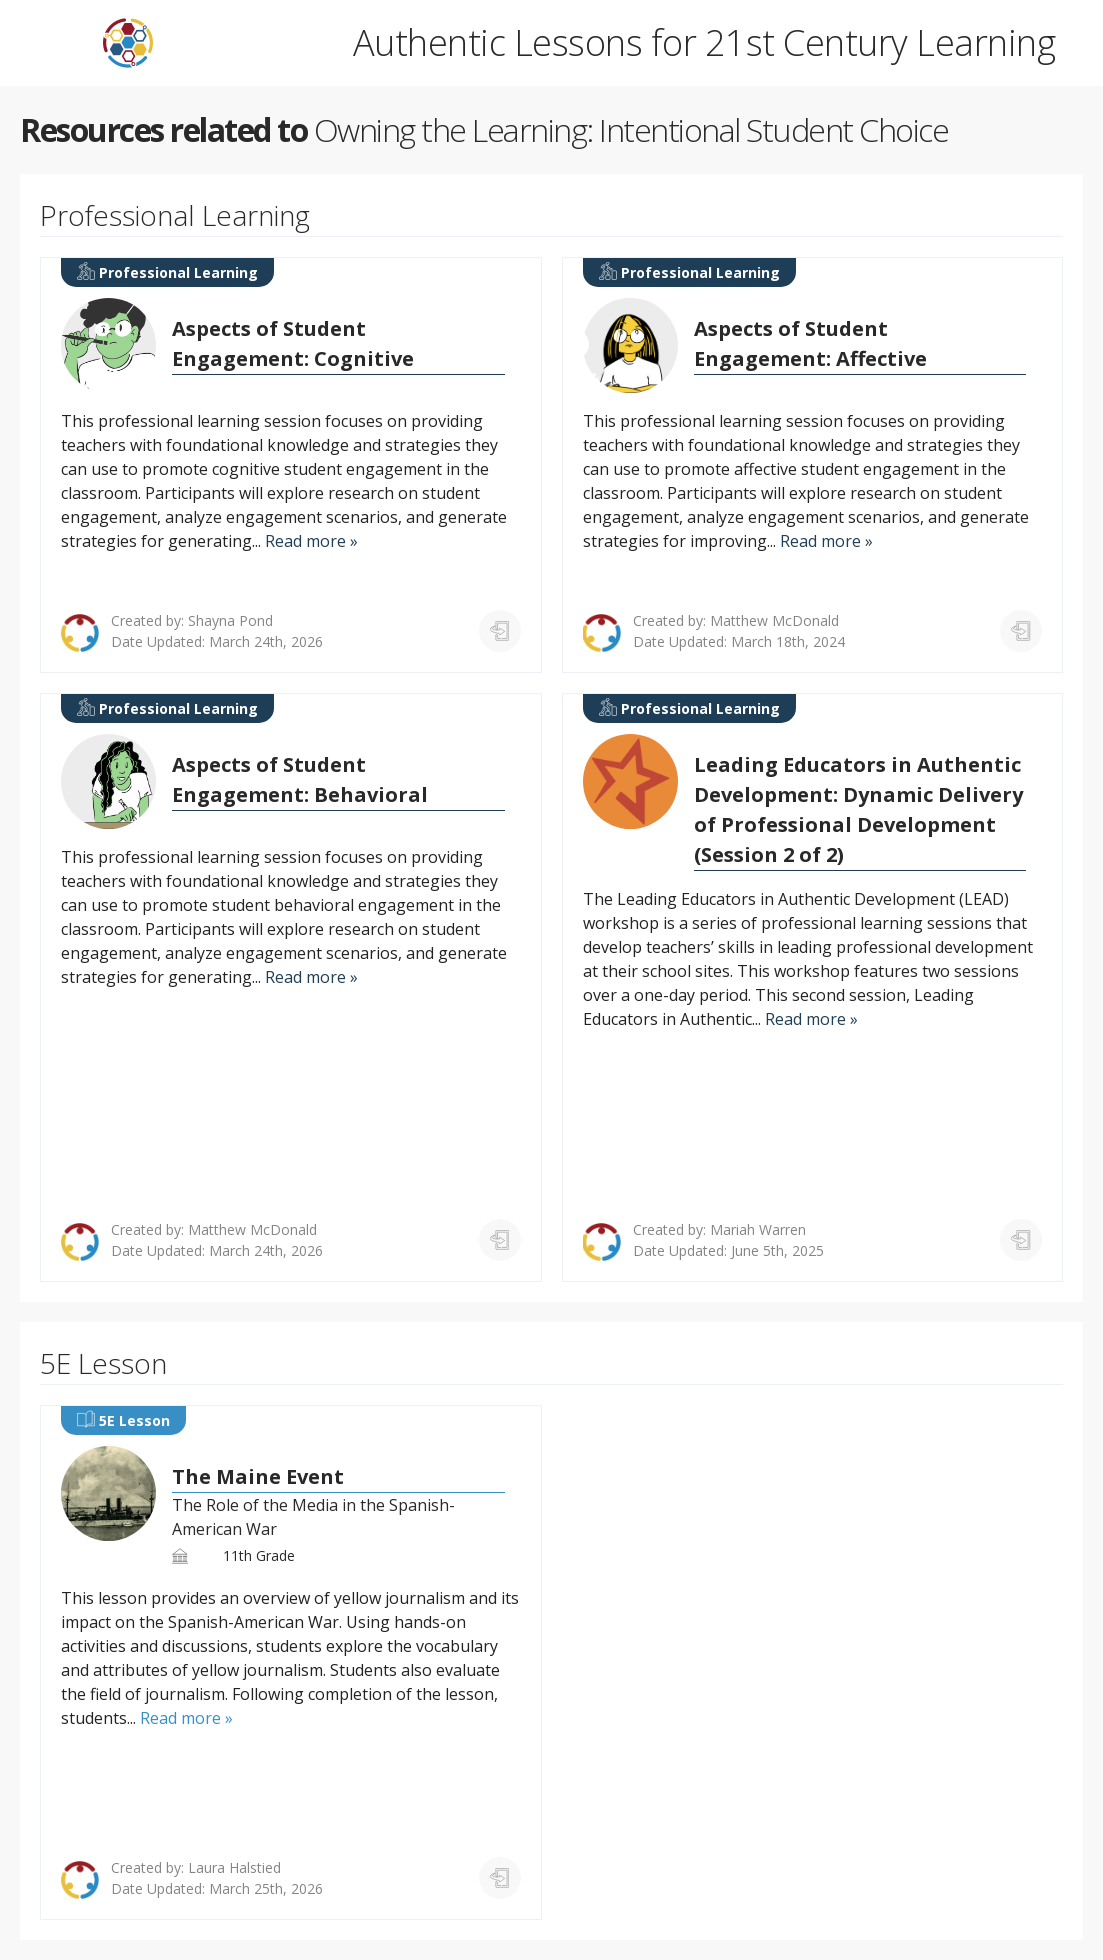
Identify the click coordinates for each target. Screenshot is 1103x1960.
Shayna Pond (230, 620)
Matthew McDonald (774, 620)
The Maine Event (258, 1476)
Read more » (311, 541)
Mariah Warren (758, 1229)
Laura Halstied (234, 1867)
